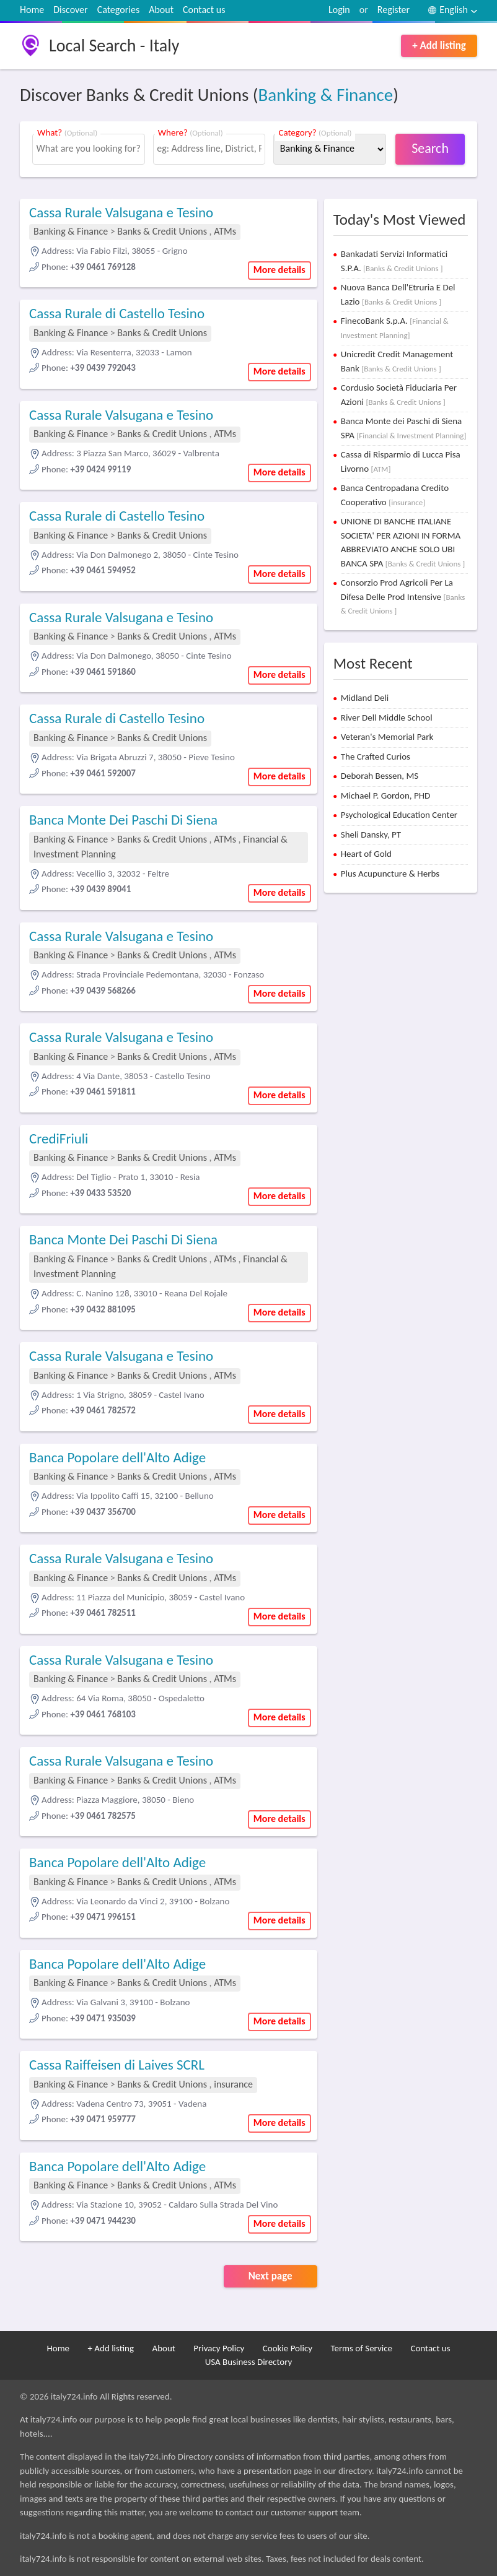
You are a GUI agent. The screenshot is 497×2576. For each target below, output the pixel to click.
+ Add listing (439, 45)
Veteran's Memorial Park (387, 736)
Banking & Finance (326, 95)
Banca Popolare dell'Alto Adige (117, 1457)
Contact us (204, 9)
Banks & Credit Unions (163, 231)
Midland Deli (365, 697)
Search (430, 148)
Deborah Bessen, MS (379, 775)
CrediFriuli (58, 1138)
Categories (118, 9)
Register (393, 9)
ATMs (225, 231)
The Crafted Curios (375, 756)
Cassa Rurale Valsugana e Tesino (121, 212)
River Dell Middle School (387, 717)
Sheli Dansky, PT (371, 834)
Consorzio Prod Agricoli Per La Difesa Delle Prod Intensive (403, 596)
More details (279, 269)
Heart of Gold (366, 853)
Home (32, 9)
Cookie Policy (287, 2348)
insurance (233, 2084)
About (161, 9)
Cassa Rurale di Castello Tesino (117, 313)
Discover (70, 9)
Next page (270, 2276)
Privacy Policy (218, 2348)
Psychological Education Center (399, 814)
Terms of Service (361, 2348)
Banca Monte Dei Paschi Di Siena (123, 819)
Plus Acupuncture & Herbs (390, 873)
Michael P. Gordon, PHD (386, 795)
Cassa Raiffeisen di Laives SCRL (117, 2064)
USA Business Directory (248, 2361)
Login (339, 9)
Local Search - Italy (114, 45)
